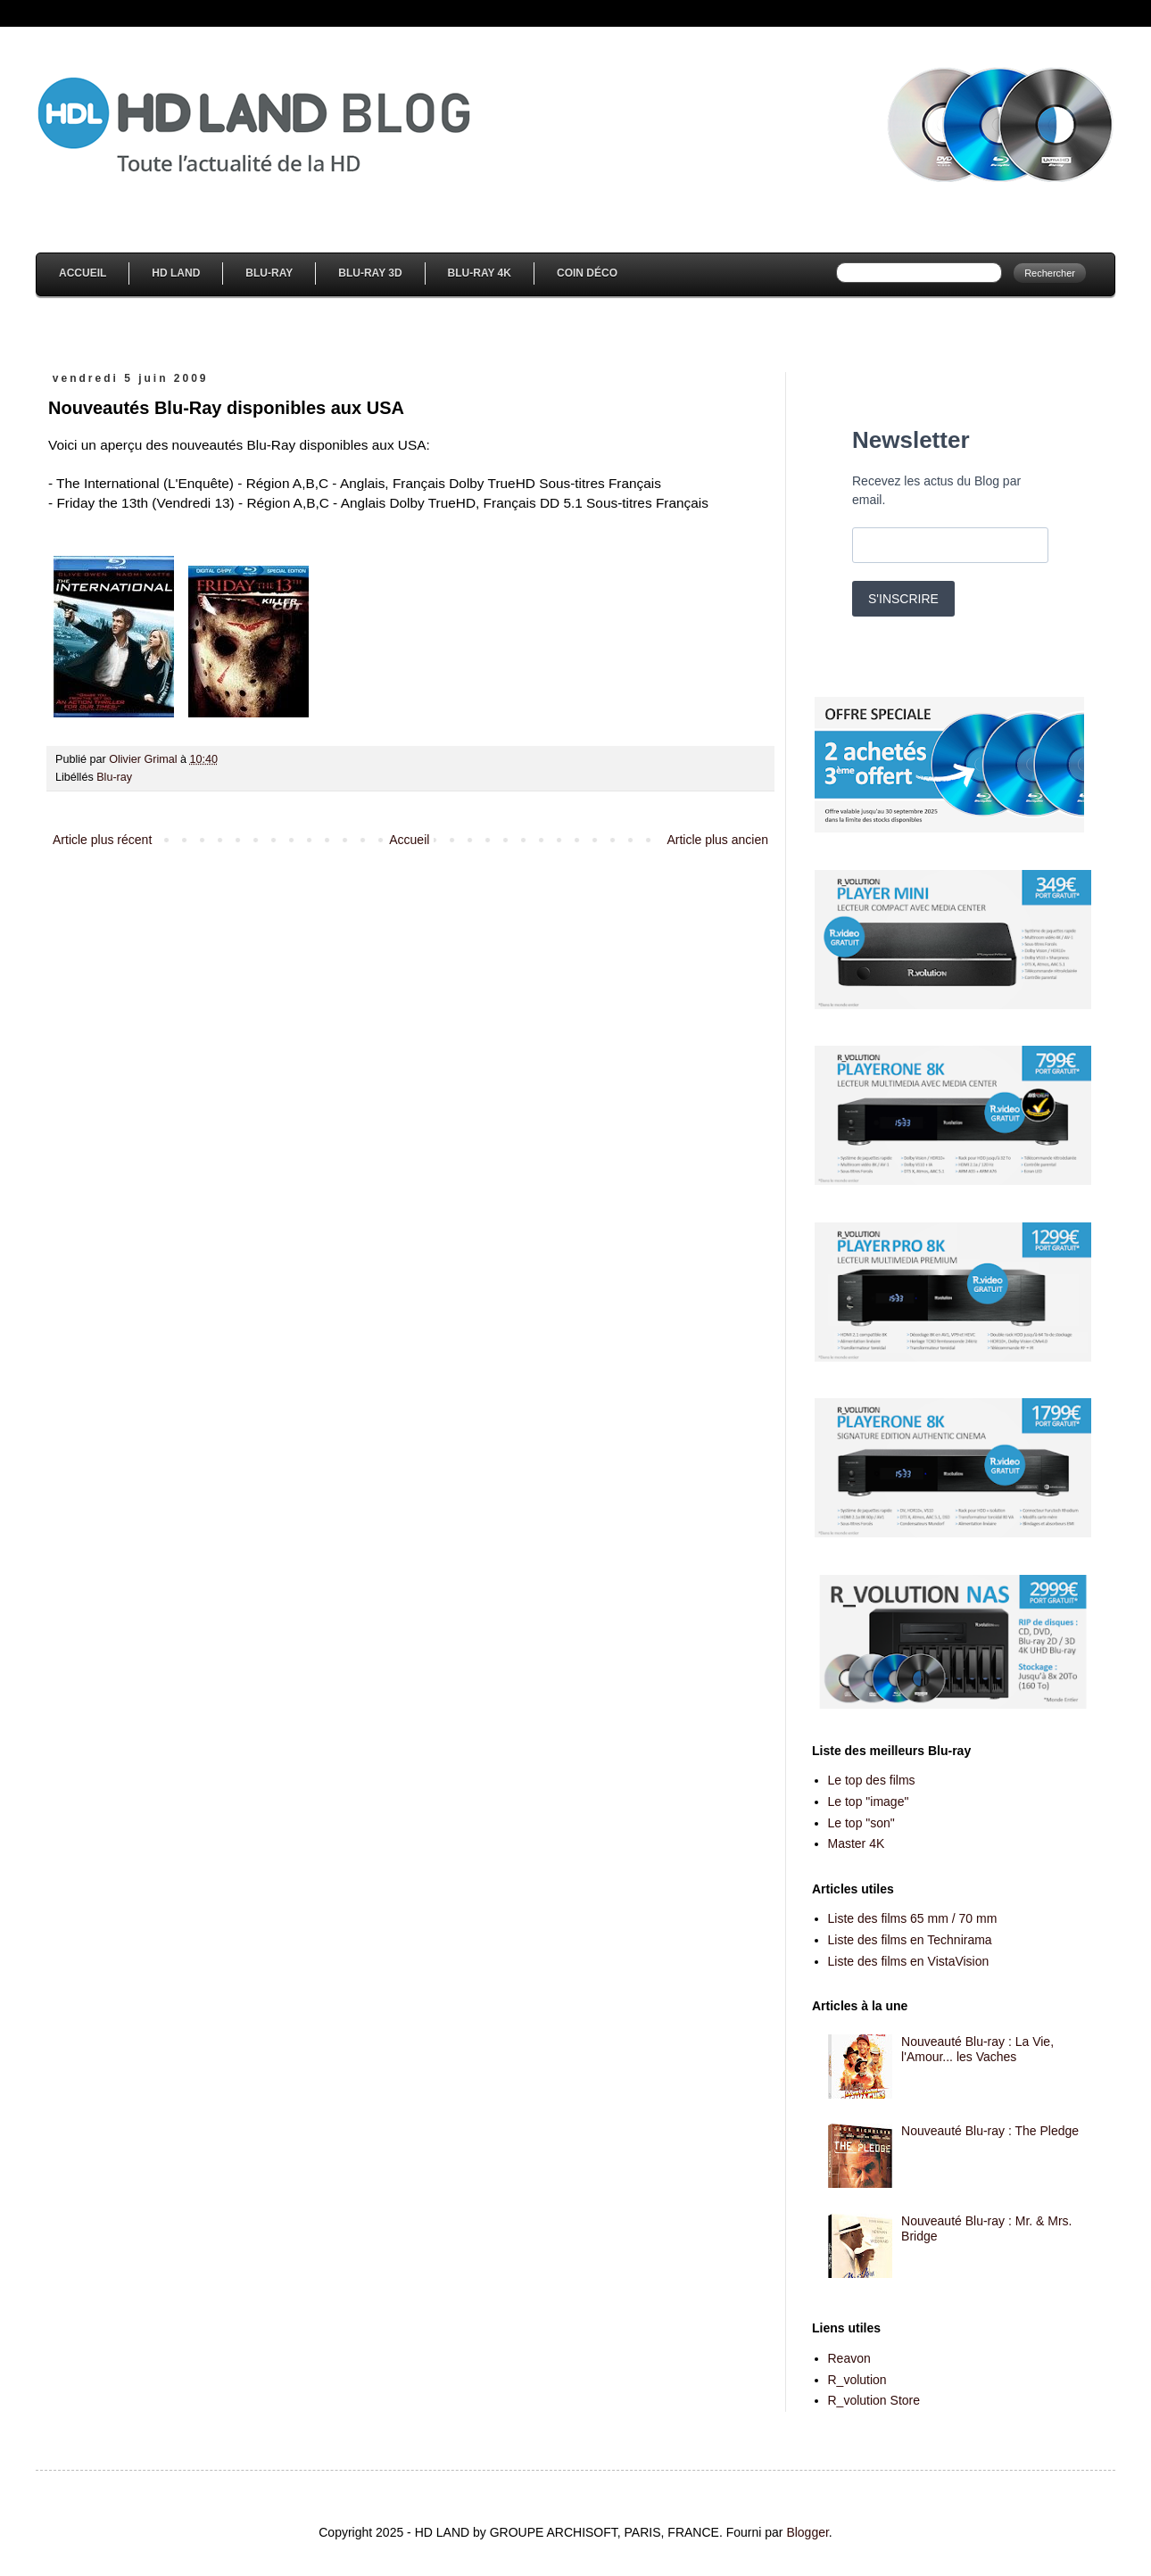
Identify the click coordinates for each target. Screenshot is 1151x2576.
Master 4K (856, 1843)
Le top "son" (861, 1823)
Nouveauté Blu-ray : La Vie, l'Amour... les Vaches (977, 2049)
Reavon (849, 2358)
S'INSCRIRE (903, 599)
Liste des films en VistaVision (909, 1961)
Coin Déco (587, 273)
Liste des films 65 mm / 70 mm (913, 1918)
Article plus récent (102, 839)
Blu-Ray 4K (479, 273)
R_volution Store (874, 2400)
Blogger (807, 2532)
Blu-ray (114, 777)
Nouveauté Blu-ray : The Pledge (990, 2131)
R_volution (857, 2380)
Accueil (82, 273)
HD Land (176, 273)
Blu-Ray (269, 273)
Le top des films (871, 1780)
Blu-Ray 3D (370, 273)
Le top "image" (868, 1801)
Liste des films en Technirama (910, 1940)
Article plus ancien (717, 839)
